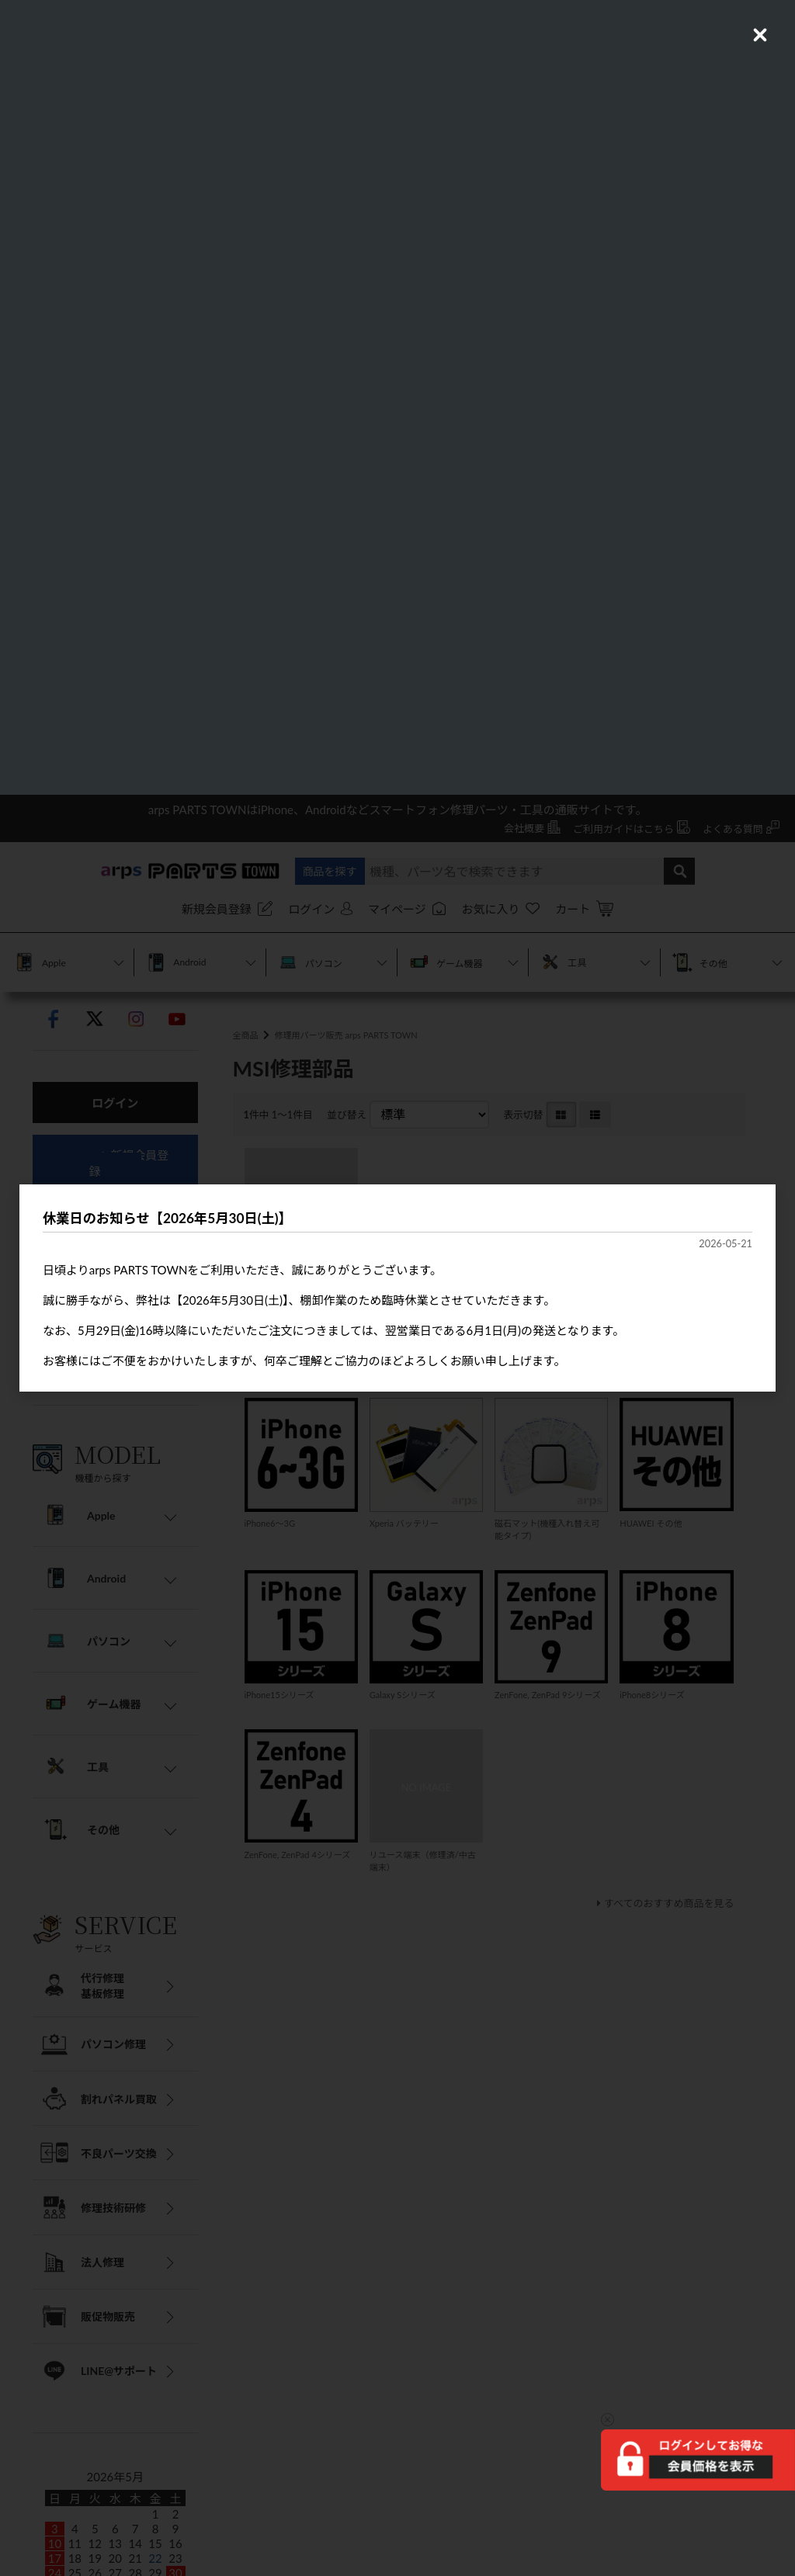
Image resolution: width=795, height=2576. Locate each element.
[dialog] (397, 1288)
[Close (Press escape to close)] (760, 35)
